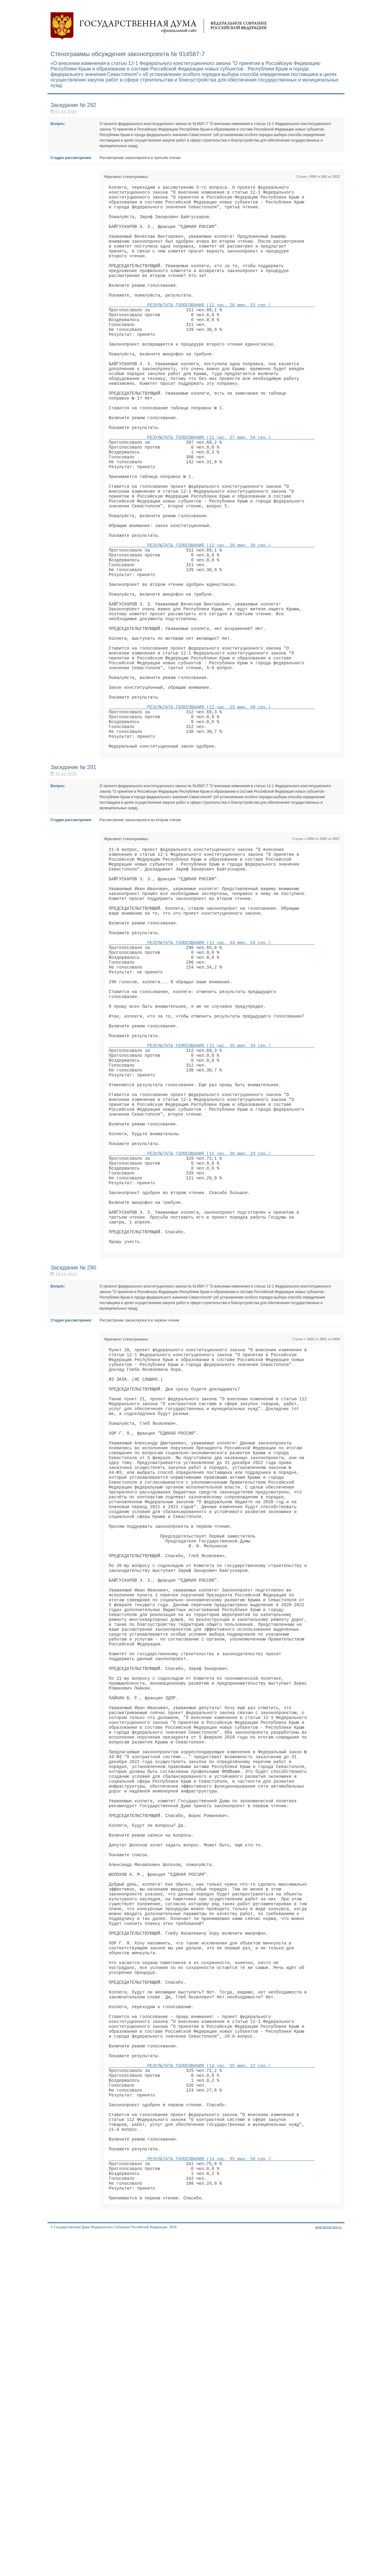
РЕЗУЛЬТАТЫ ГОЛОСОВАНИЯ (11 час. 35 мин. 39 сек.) (212, 1189)
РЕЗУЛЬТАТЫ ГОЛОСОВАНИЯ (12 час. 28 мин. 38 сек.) (212, 613)
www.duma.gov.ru (328, 2568)
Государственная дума (159, 26)
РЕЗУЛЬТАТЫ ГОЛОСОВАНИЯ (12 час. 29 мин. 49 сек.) (212, 805)
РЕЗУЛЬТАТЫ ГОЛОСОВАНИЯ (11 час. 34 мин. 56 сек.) (212, 1066)
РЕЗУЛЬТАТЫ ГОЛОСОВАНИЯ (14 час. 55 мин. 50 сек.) (212, 2492)
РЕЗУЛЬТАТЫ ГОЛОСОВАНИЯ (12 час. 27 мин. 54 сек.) (212, 485)
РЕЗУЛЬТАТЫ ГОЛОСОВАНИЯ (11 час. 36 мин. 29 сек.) (212, 1317)
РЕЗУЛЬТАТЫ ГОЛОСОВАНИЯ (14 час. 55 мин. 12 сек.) (212, 2381)
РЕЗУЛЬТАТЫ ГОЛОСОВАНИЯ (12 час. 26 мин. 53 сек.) (212, 328)
